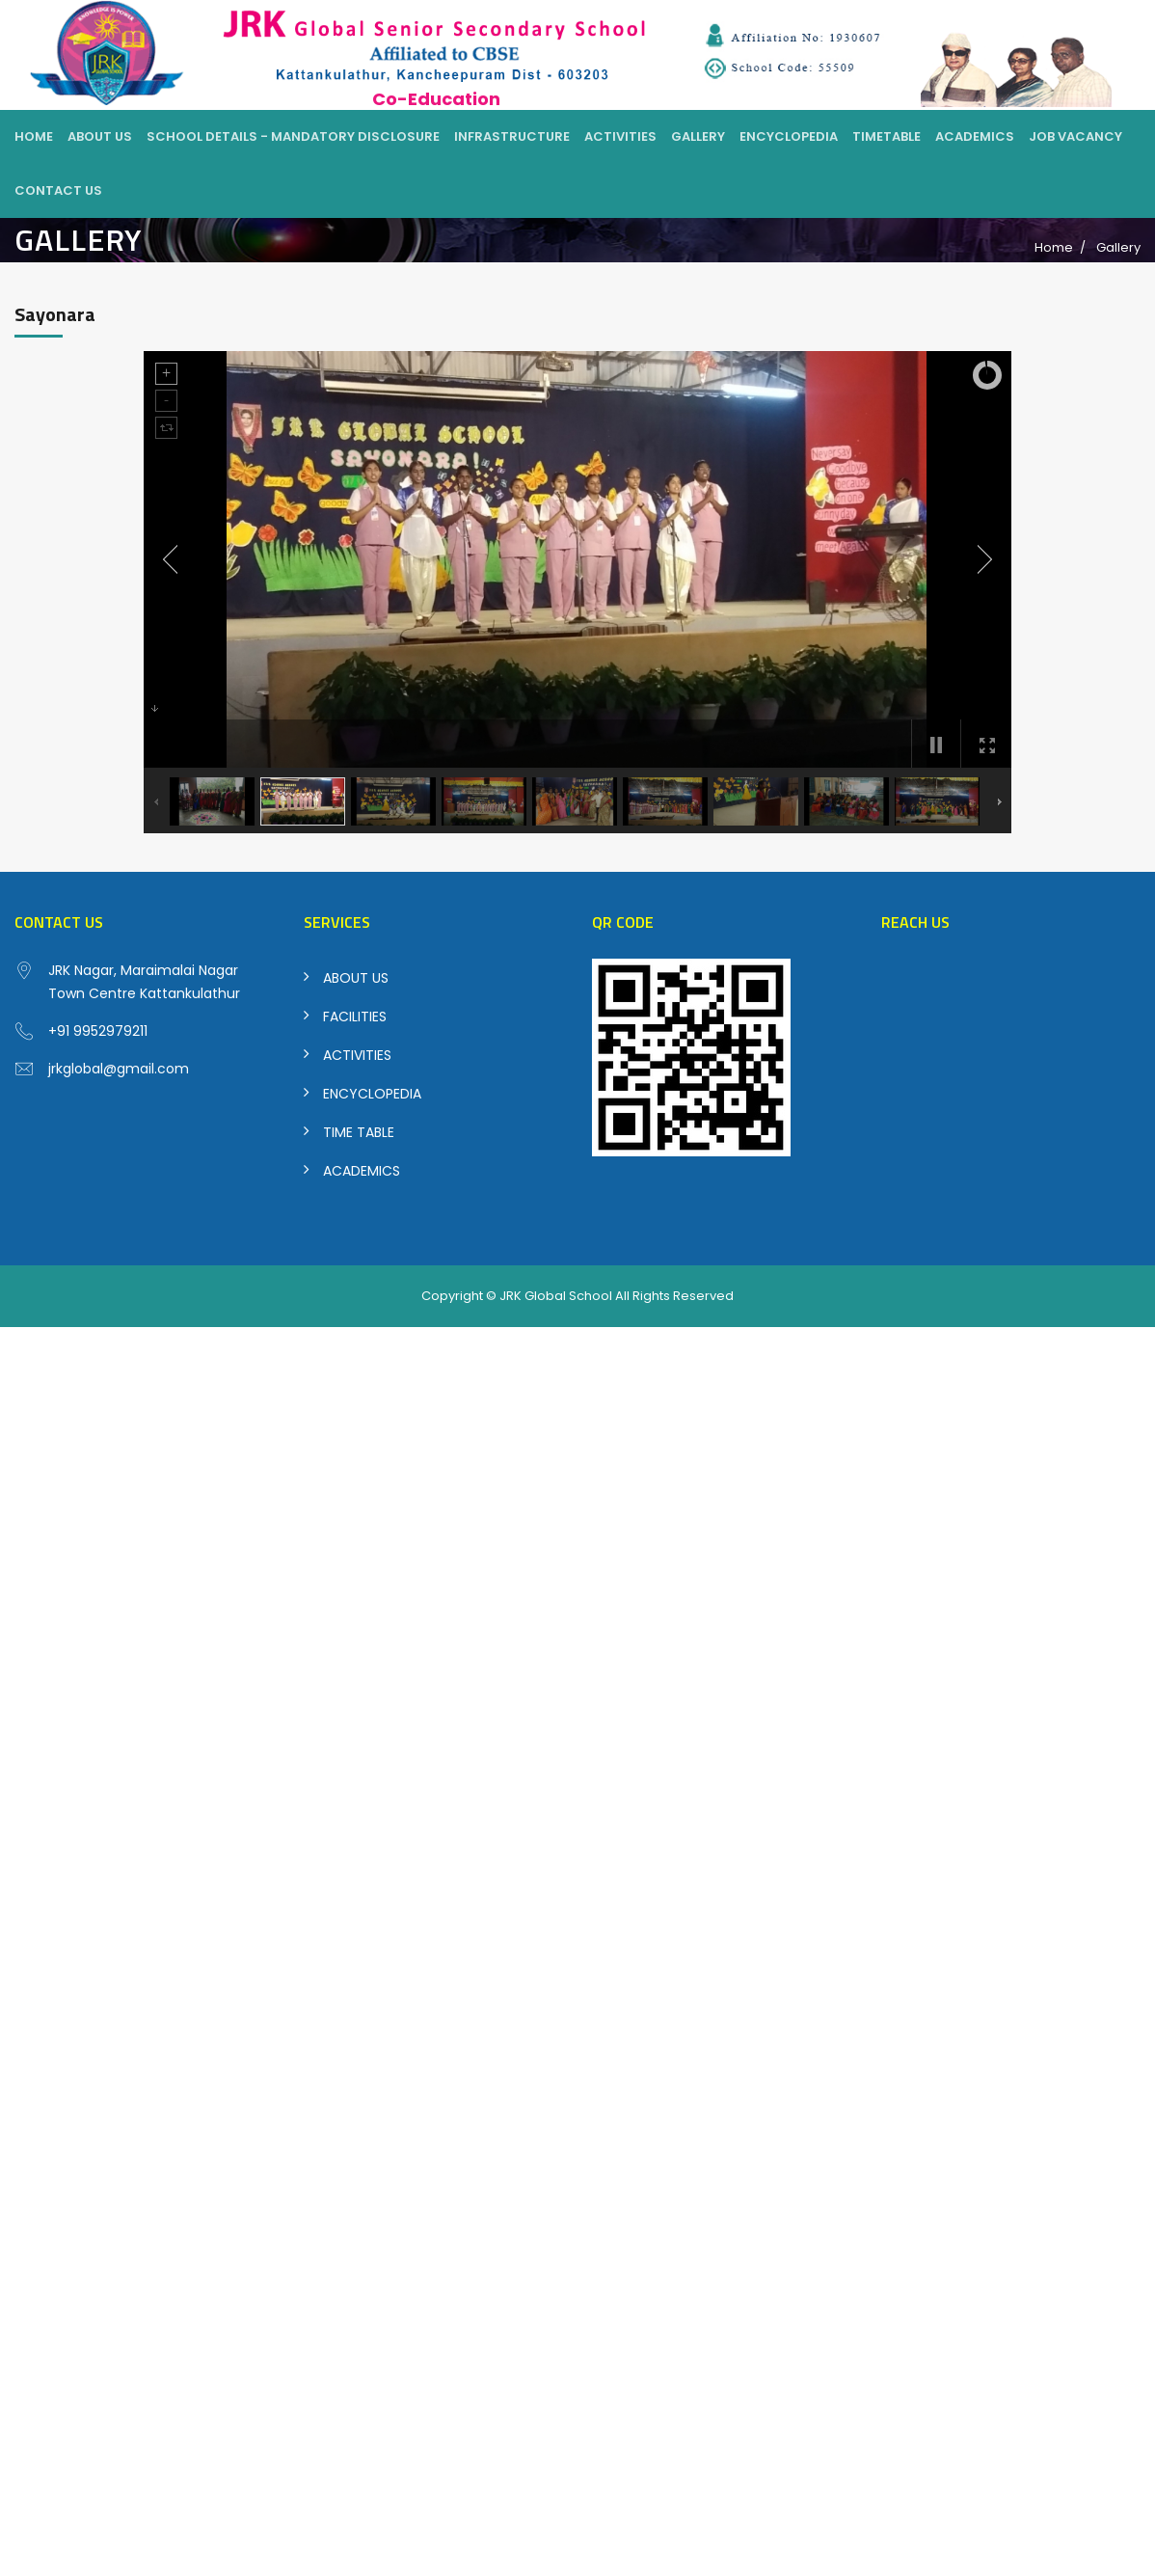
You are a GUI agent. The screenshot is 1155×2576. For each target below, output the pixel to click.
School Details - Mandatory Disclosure (293, 136)
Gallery (698, 136)
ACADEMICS (361, 1170)
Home (33, 136)
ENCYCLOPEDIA (372, 1093)
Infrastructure (512, 136)
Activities (620, 136)
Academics (974, 136)
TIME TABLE (358, 1132)
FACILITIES (355, 1016)
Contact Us (58, 190)
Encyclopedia (788, 136)
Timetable (886, 136)
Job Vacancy (1075, 136)
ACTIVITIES (357, 1055)
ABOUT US (356, 978)
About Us (99, 136)
